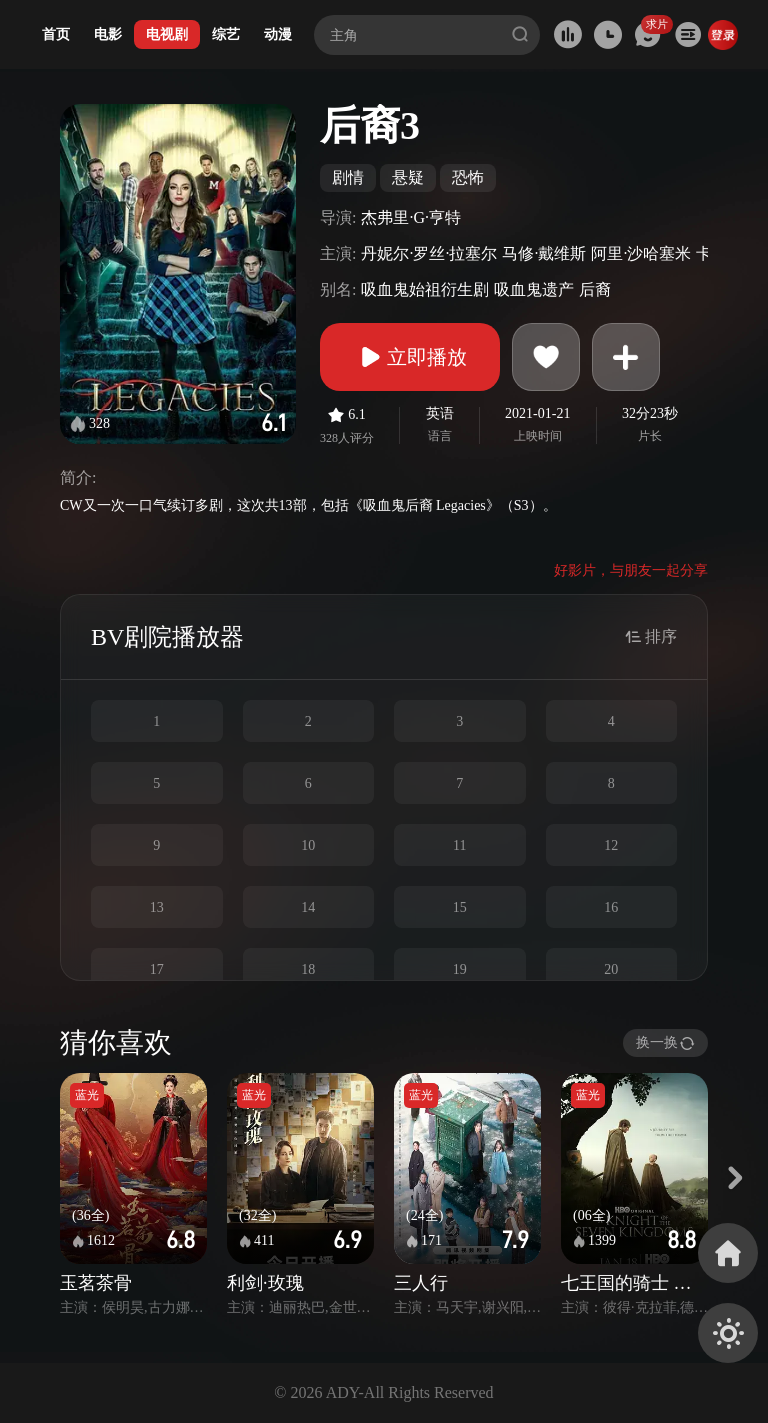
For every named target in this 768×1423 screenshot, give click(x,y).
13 (157, 907)
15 (460, 907)
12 (611, 845)
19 (460, 969)
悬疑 (408, 177)
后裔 (595, 289)
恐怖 (468, 177)
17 (157, 969)
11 (459, 845)
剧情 (348, 177)
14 (308, 907)
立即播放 (410, 357)
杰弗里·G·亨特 (411, 217)
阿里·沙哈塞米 (641, 253)
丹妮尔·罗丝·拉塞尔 (429, 253)
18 (308, 969)
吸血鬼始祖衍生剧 (425, 289)
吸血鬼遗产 (534, 289)
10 (308, 845)
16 (611, 907)
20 (611, 969)
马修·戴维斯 (544, 253)
